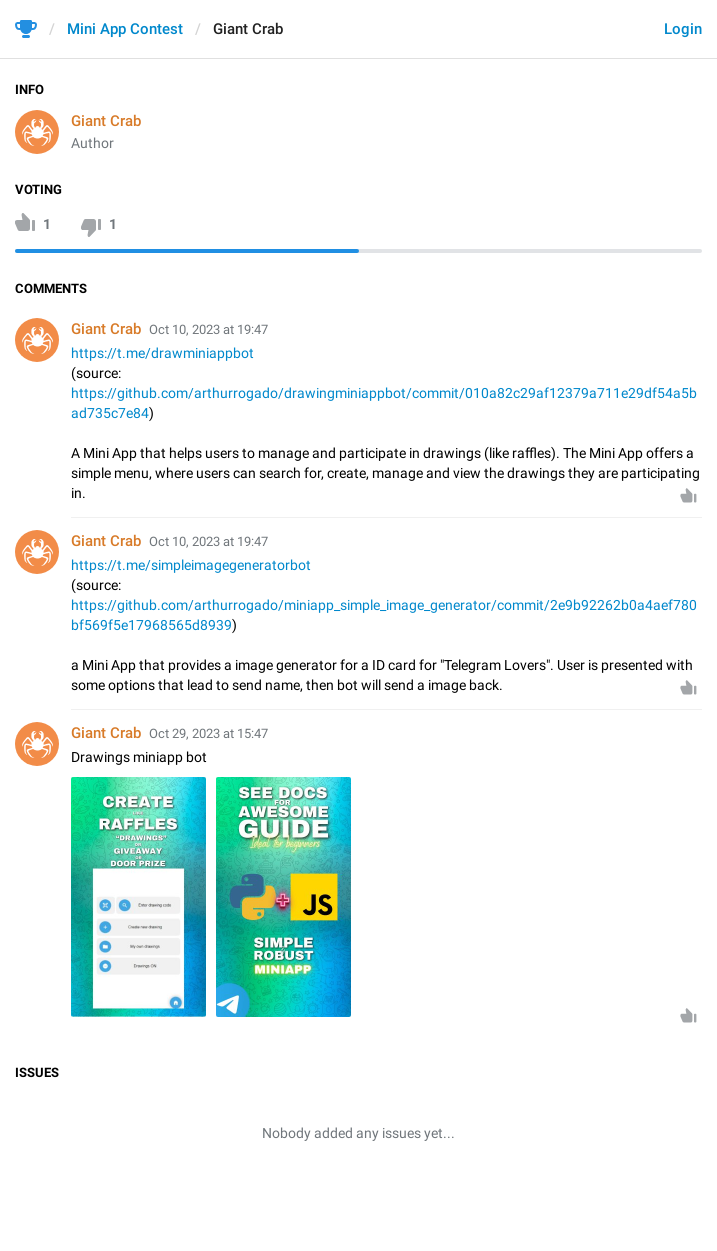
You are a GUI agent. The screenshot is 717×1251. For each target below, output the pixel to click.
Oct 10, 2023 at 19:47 (208, 329)
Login (683, 29)
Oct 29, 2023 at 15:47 (208, 733)
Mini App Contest (125, 29)
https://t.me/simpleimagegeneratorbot (191, 565)
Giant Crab (106, 121)
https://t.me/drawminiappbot (162, 353)
